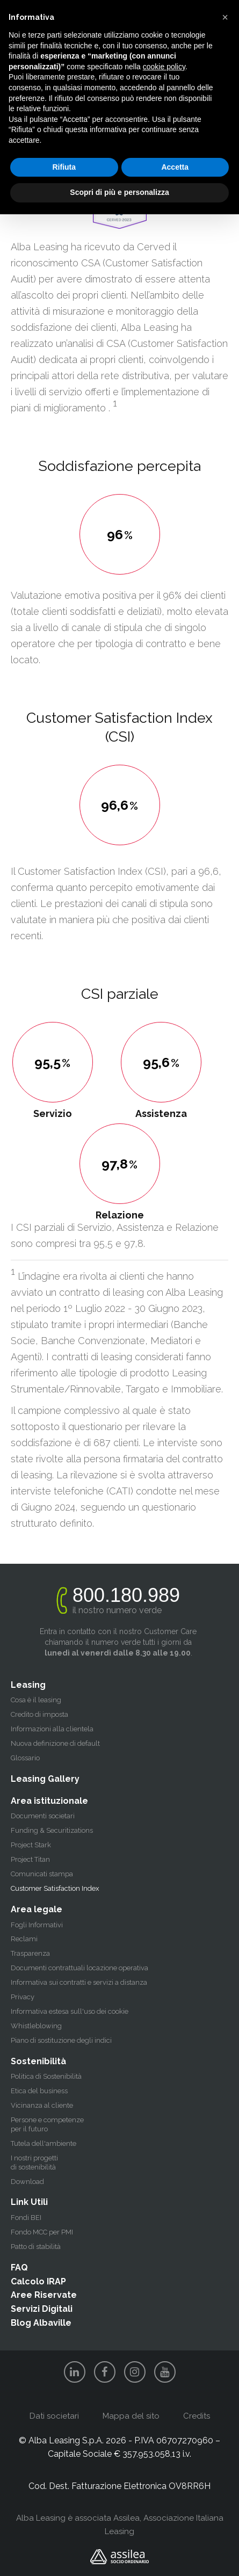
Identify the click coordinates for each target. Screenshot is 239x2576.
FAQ (19, 2267)
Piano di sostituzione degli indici (61, 2040)
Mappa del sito (131, 2416)
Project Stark (31, 1845)
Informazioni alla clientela (52, 1729)
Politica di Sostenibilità (46, 2076)
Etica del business (39, 2091)
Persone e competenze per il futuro (47, 2124)
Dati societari (54, 2416)
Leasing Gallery (45, 1779)
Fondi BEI (26, 2218)
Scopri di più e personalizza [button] (119, 192)
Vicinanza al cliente (42, 2105)
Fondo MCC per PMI (42, 2232)
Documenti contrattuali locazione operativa (79, 1968)
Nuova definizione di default (55, 1743)
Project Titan (30, 1859)
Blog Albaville (41, 2323)
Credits (196, 2416)
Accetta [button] (175, 167)
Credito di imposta (39, 1714)
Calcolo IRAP (38, 2281)
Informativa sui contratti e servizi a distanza (79, 1982)
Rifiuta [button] (64, 167)
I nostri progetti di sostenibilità (34, 2162)
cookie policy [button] (164, 66)
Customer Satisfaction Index (55, 1888)
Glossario (25, 1758)
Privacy (22, 1997)
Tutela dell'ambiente (43, 2143)
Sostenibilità (38, 2061)
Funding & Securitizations (52, 1830)
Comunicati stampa (42, 1874)
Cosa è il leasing (36, 1700)
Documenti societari (43, 1816)
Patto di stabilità (36, 2247)
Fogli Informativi (37, 1925)
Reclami (24, 1939)
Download (27, 2182)
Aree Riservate (44, 2295)
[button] (225, 17)
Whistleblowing (36, 2026)
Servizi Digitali (42, 2309)
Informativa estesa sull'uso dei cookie (69, 2011)
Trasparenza (30, 1953)
